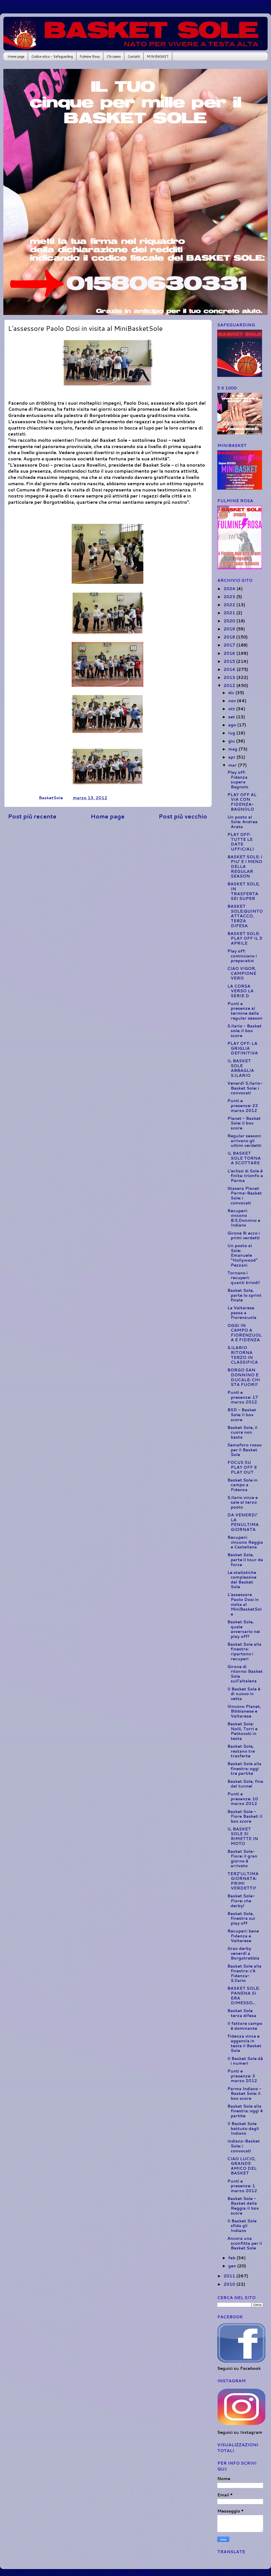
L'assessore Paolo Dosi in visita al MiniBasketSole (244, 1604)
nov (232, 701)
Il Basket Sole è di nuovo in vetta (243, 1693)
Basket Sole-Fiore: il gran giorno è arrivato (242, 1858)
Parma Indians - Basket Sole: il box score (244, 2093)
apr (232, 757)
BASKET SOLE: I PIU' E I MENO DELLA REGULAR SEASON (244, 866)
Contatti (134, 56)
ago (232, 725)
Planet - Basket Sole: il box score (244, 1123)
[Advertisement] (107, 858)
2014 (230, 669)
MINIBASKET (158, 56)
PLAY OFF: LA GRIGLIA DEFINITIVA (242, 1048)
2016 (230, 653)
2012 (230, 685)
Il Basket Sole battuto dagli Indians (243, 2128)
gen (232, 2266)
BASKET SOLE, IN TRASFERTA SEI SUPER (243, 891)
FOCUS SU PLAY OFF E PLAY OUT (242, 1467)
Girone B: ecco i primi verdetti (243, 1235)
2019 (230, 629)
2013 (230, 677)
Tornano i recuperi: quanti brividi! (243, 1277)
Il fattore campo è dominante (244, 2025)
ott (232, 709)
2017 (230, 645)
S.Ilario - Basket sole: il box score (244, 1030)
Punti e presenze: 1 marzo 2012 (242, 2185)
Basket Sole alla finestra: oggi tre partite (244, 1768)
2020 (230, 621)
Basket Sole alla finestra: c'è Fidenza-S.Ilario (244, 1973)
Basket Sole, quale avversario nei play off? (243, 1629)
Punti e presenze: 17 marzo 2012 (242, 1397)
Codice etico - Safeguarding (52, 56)
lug (232, 733)
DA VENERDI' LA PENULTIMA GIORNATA (243, 1522)
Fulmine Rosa (90, 56)
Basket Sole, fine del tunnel (245, 1783)
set (232, 717)
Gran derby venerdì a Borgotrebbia (243, 1953)
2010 (230, 2284)
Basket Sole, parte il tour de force (245, 1559)
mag (233, 749)
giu (232, 741)
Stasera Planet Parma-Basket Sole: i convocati (244, 1195)
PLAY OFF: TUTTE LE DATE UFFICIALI (240, 841)
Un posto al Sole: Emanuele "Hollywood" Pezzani (242, 1255)
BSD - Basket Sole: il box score (241, 1414)
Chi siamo (114, 56)
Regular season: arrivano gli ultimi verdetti (244, 1140)
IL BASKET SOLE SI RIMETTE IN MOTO (242, 1836)
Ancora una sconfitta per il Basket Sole (244, 2243)
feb (232, 2258)
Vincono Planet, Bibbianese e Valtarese (244, 1711)
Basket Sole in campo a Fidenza (242, 1484)
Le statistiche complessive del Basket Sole (241, 1579)
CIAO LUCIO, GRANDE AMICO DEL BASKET (242, 2166)
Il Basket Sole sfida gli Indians (242, 2225)
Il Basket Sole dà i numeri (245, 2060)
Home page (16, 56)
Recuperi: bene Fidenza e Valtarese (243, 1935)
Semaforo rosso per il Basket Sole (244, 1449)
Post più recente (32, 816)
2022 (230, 605)
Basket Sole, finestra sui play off (241, 1918)
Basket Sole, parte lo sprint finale (244, 1295)
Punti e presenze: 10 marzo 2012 (242, 1798)
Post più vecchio (183, 816)
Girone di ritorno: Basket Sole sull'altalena (245, 1674)
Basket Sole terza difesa (241, 2013)
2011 (230, 2276)
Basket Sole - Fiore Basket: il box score (244, 1816)
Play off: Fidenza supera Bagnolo (237, 779)
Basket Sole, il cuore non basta (242, 1432)
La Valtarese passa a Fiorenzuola (241, 1312)
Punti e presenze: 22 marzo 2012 (242, 1105)
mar (233, 765)
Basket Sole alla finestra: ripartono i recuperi (244, 1651)
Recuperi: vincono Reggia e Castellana (245, 1542)
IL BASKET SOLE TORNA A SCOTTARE (244, 1158)
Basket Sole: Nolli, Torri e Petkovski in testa (242, 1731)
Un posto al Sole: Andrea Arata (242, 821)
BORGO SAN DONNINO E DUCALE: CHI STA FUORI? (243, 1377)
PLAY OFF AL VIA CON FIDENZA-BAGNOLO (241, 802)
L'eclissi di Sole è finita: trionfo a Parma (245, 1175)
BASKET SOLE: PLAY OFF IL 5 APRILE (244, 938)
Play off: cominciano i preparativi (242, 955)
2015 (230, 661)
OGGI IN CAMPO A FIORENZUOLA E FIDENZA (244, 1332)
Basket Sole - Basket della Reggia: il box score (243, 2206)
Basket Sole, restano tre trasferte (241, 1751)
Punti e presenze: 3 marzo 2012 (242, 2075)
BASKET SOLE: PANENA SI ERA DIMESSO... (243, 1995)
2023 (230, 596)
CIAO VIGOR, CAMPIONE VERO (241, 973)
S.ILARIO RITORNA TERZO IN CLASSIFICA (242, 1355)
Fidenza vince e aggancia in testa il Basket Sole (244, 2043)
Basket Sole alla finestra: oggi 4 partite (245, 2111)
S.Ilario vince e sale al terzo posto (242, 1502)
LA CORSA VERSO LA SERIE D (240, 991)
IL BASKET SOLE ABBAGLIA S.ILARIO (240, 1068)
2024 (230, 588)
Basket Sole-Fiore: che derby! (241, 1900)
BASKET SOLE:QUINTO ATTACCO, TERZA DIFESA (245, 915)
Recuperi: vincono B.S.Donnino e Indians (243, 1218)
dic (231, 692)
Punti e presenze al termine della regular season (244, 1011)
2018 (230, 637)
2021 (230, 613)
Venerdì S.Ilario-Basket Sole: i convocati (244, 1088)
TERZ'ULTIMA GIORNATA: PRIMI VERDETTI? (242, 1881)
